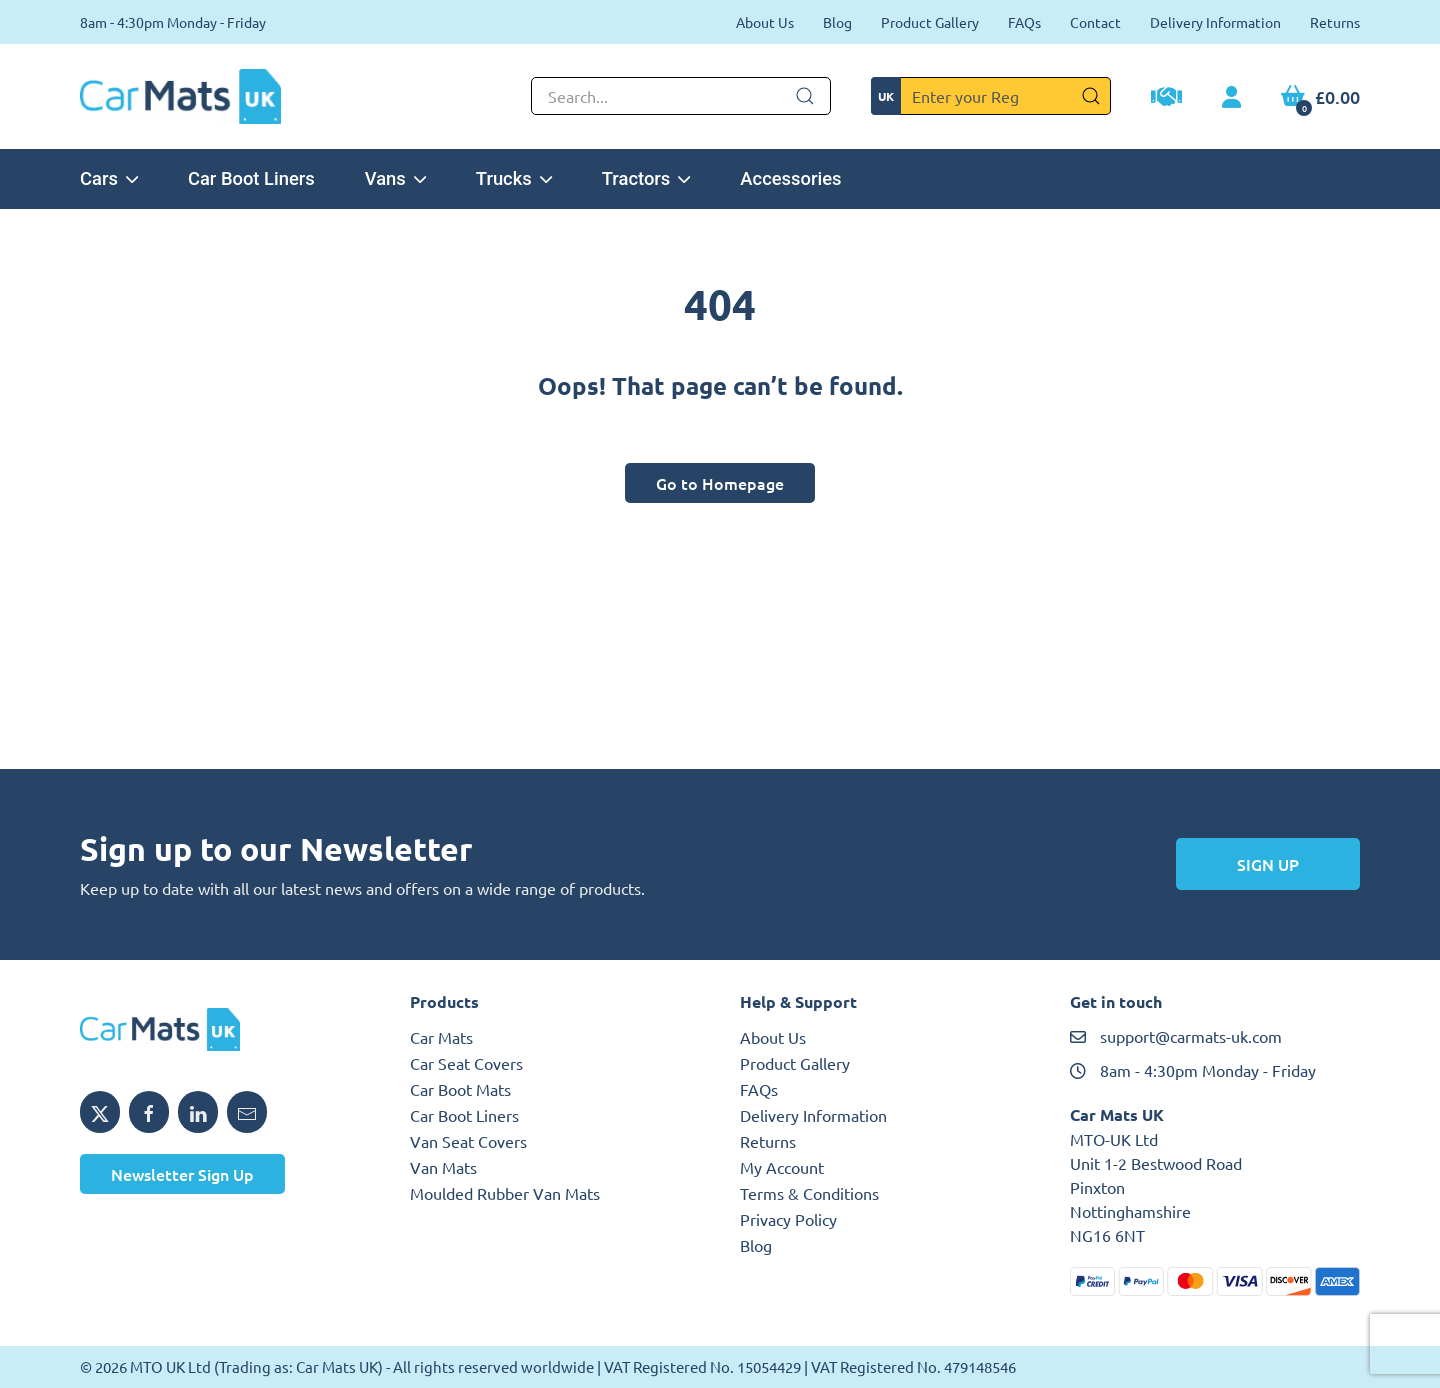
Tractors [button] (646, 178)
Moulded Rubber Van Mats (505, 1193)
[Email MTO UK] (247, 1112)
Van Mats (443, 1167)
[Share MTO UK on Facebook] (149, 1112)
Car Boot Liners (251, 178)
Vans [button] (395, 178)
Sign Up (1268, 864)
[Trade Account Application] (1166, 99)
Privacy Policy (788, 1219)
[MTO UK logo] (225, 1030)
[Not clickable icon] (681, 96)
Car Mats (441, 1037)
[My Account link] (1231, 98)
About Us (765, 22)
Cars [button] (109, 178)
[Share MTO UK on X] (100, 1112)
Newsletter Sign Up (182, 1174)
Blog (837, 22)
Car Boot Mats (460, 1089)
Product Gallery (930, 22)
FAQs (1024, 22)
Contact (1095, 22)
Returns (1335, 22)
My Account (782, 1167)
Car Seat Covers (466, 1063)
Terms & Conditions (809, 1193)
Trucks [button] (514, 178)
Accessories (790, 178)
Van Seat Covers (468, 1141)
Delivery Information (1215, 22)
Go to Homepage (720, 483)
